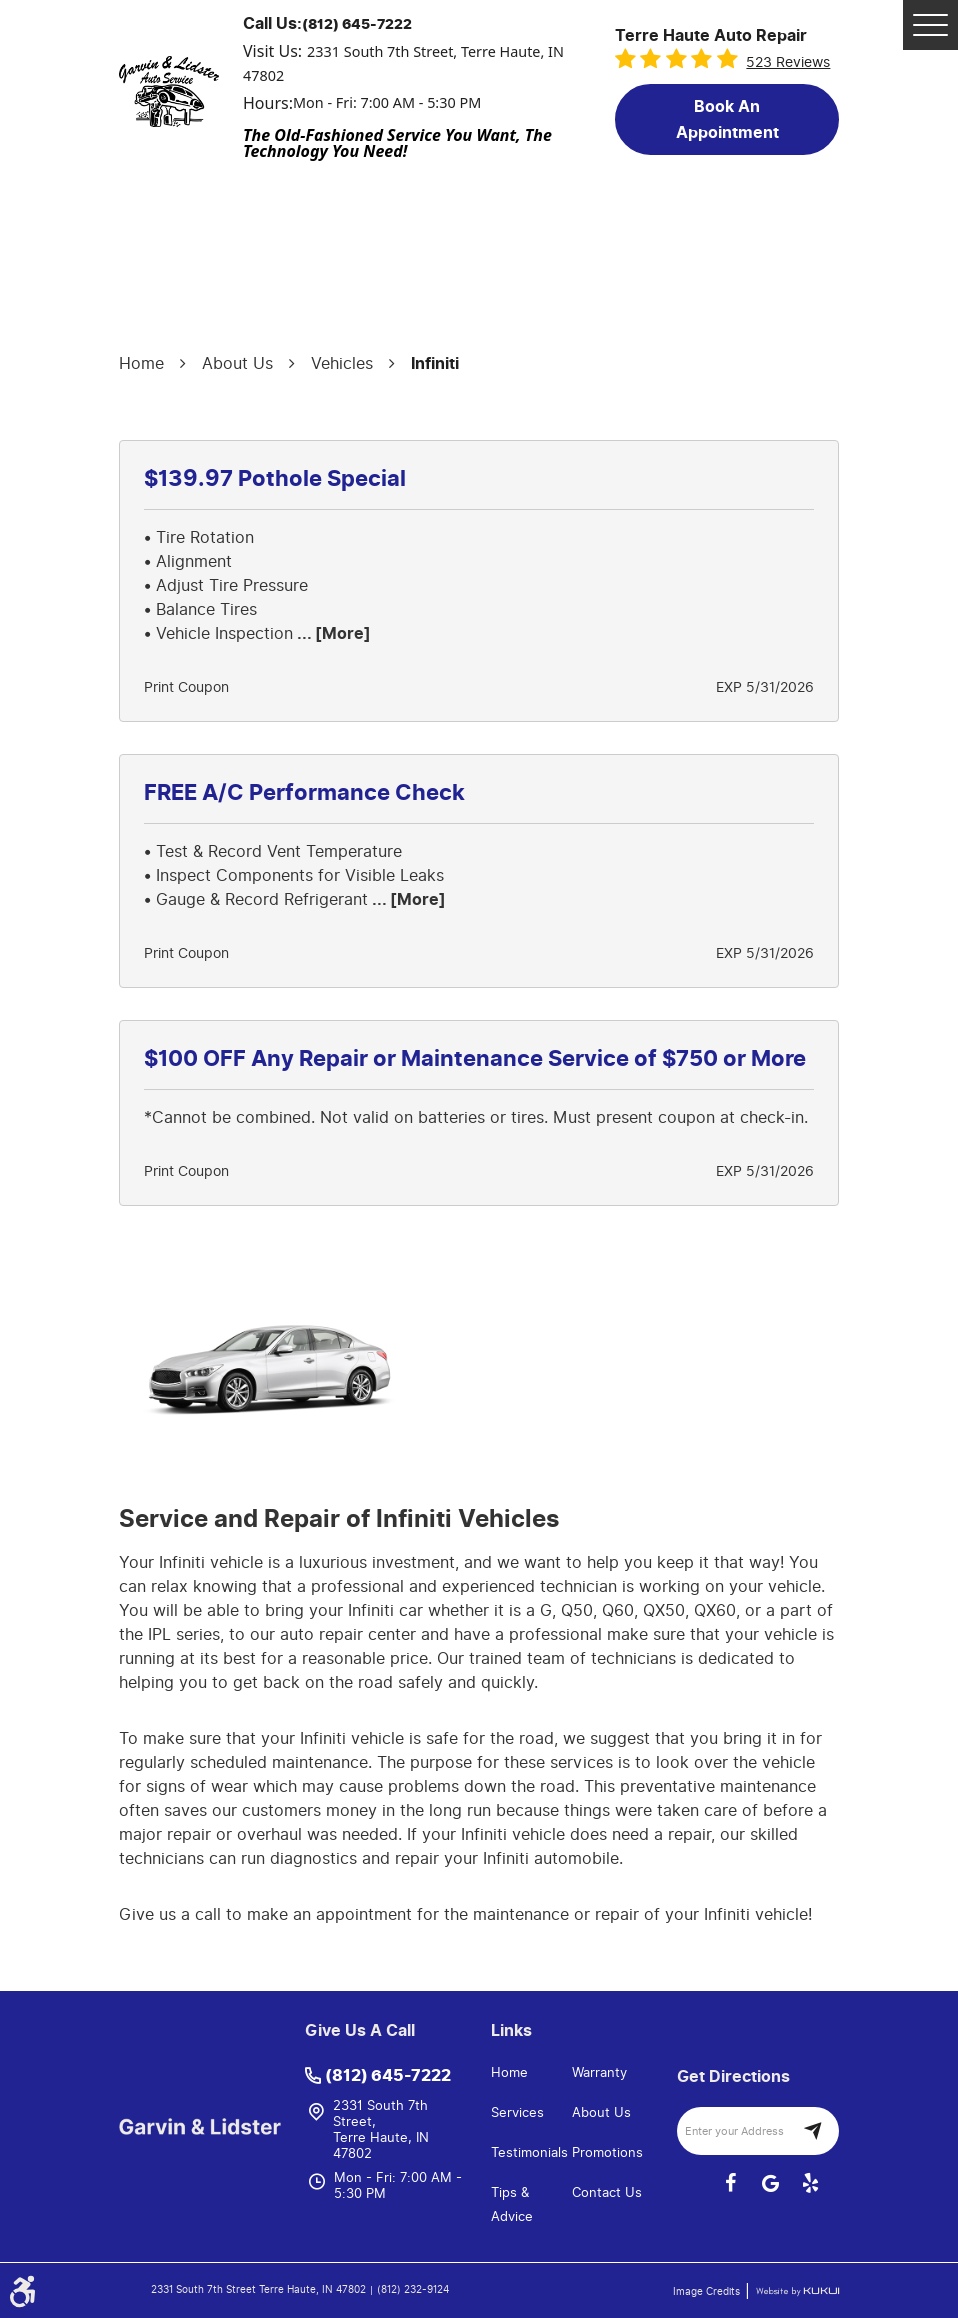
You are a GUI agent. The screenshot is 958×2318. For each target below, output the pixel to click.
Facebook (730, 2183)
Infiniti (435, 364)
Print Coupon (186, 688)
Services (517, 2112)
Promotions (607, 2152)
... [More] (332, 634)
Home (141, 363)
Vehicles (342, 363)
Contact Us (607, 2192)
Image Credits (708, 2292)
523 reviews (788, 62)
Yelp (810, 2183)
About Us (237, 363)
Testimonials (529, 2152)
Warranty (599, 2072)
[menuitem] (531, 2073)
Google (770, 2183)
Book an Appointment (727, 120)
